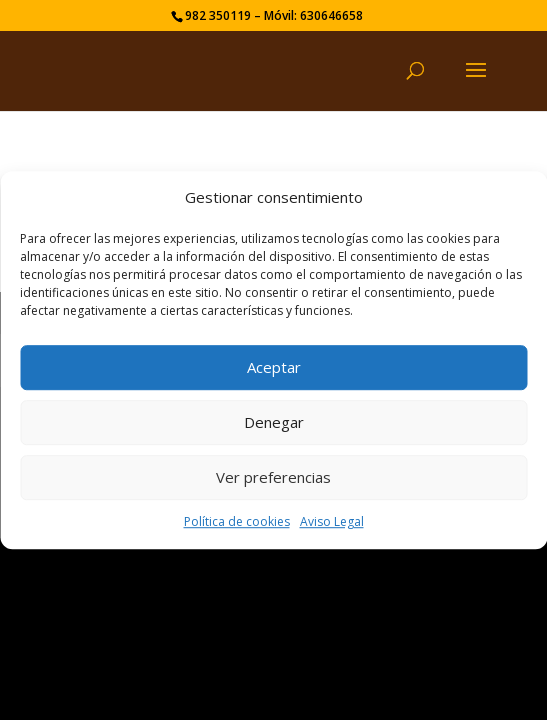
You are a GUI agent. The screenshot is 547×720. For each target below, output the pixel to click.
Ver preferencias (273, 478)
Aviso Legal (332, 521)
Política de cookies (237, 521)
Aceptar (274, 368)
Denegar (274, 423)
